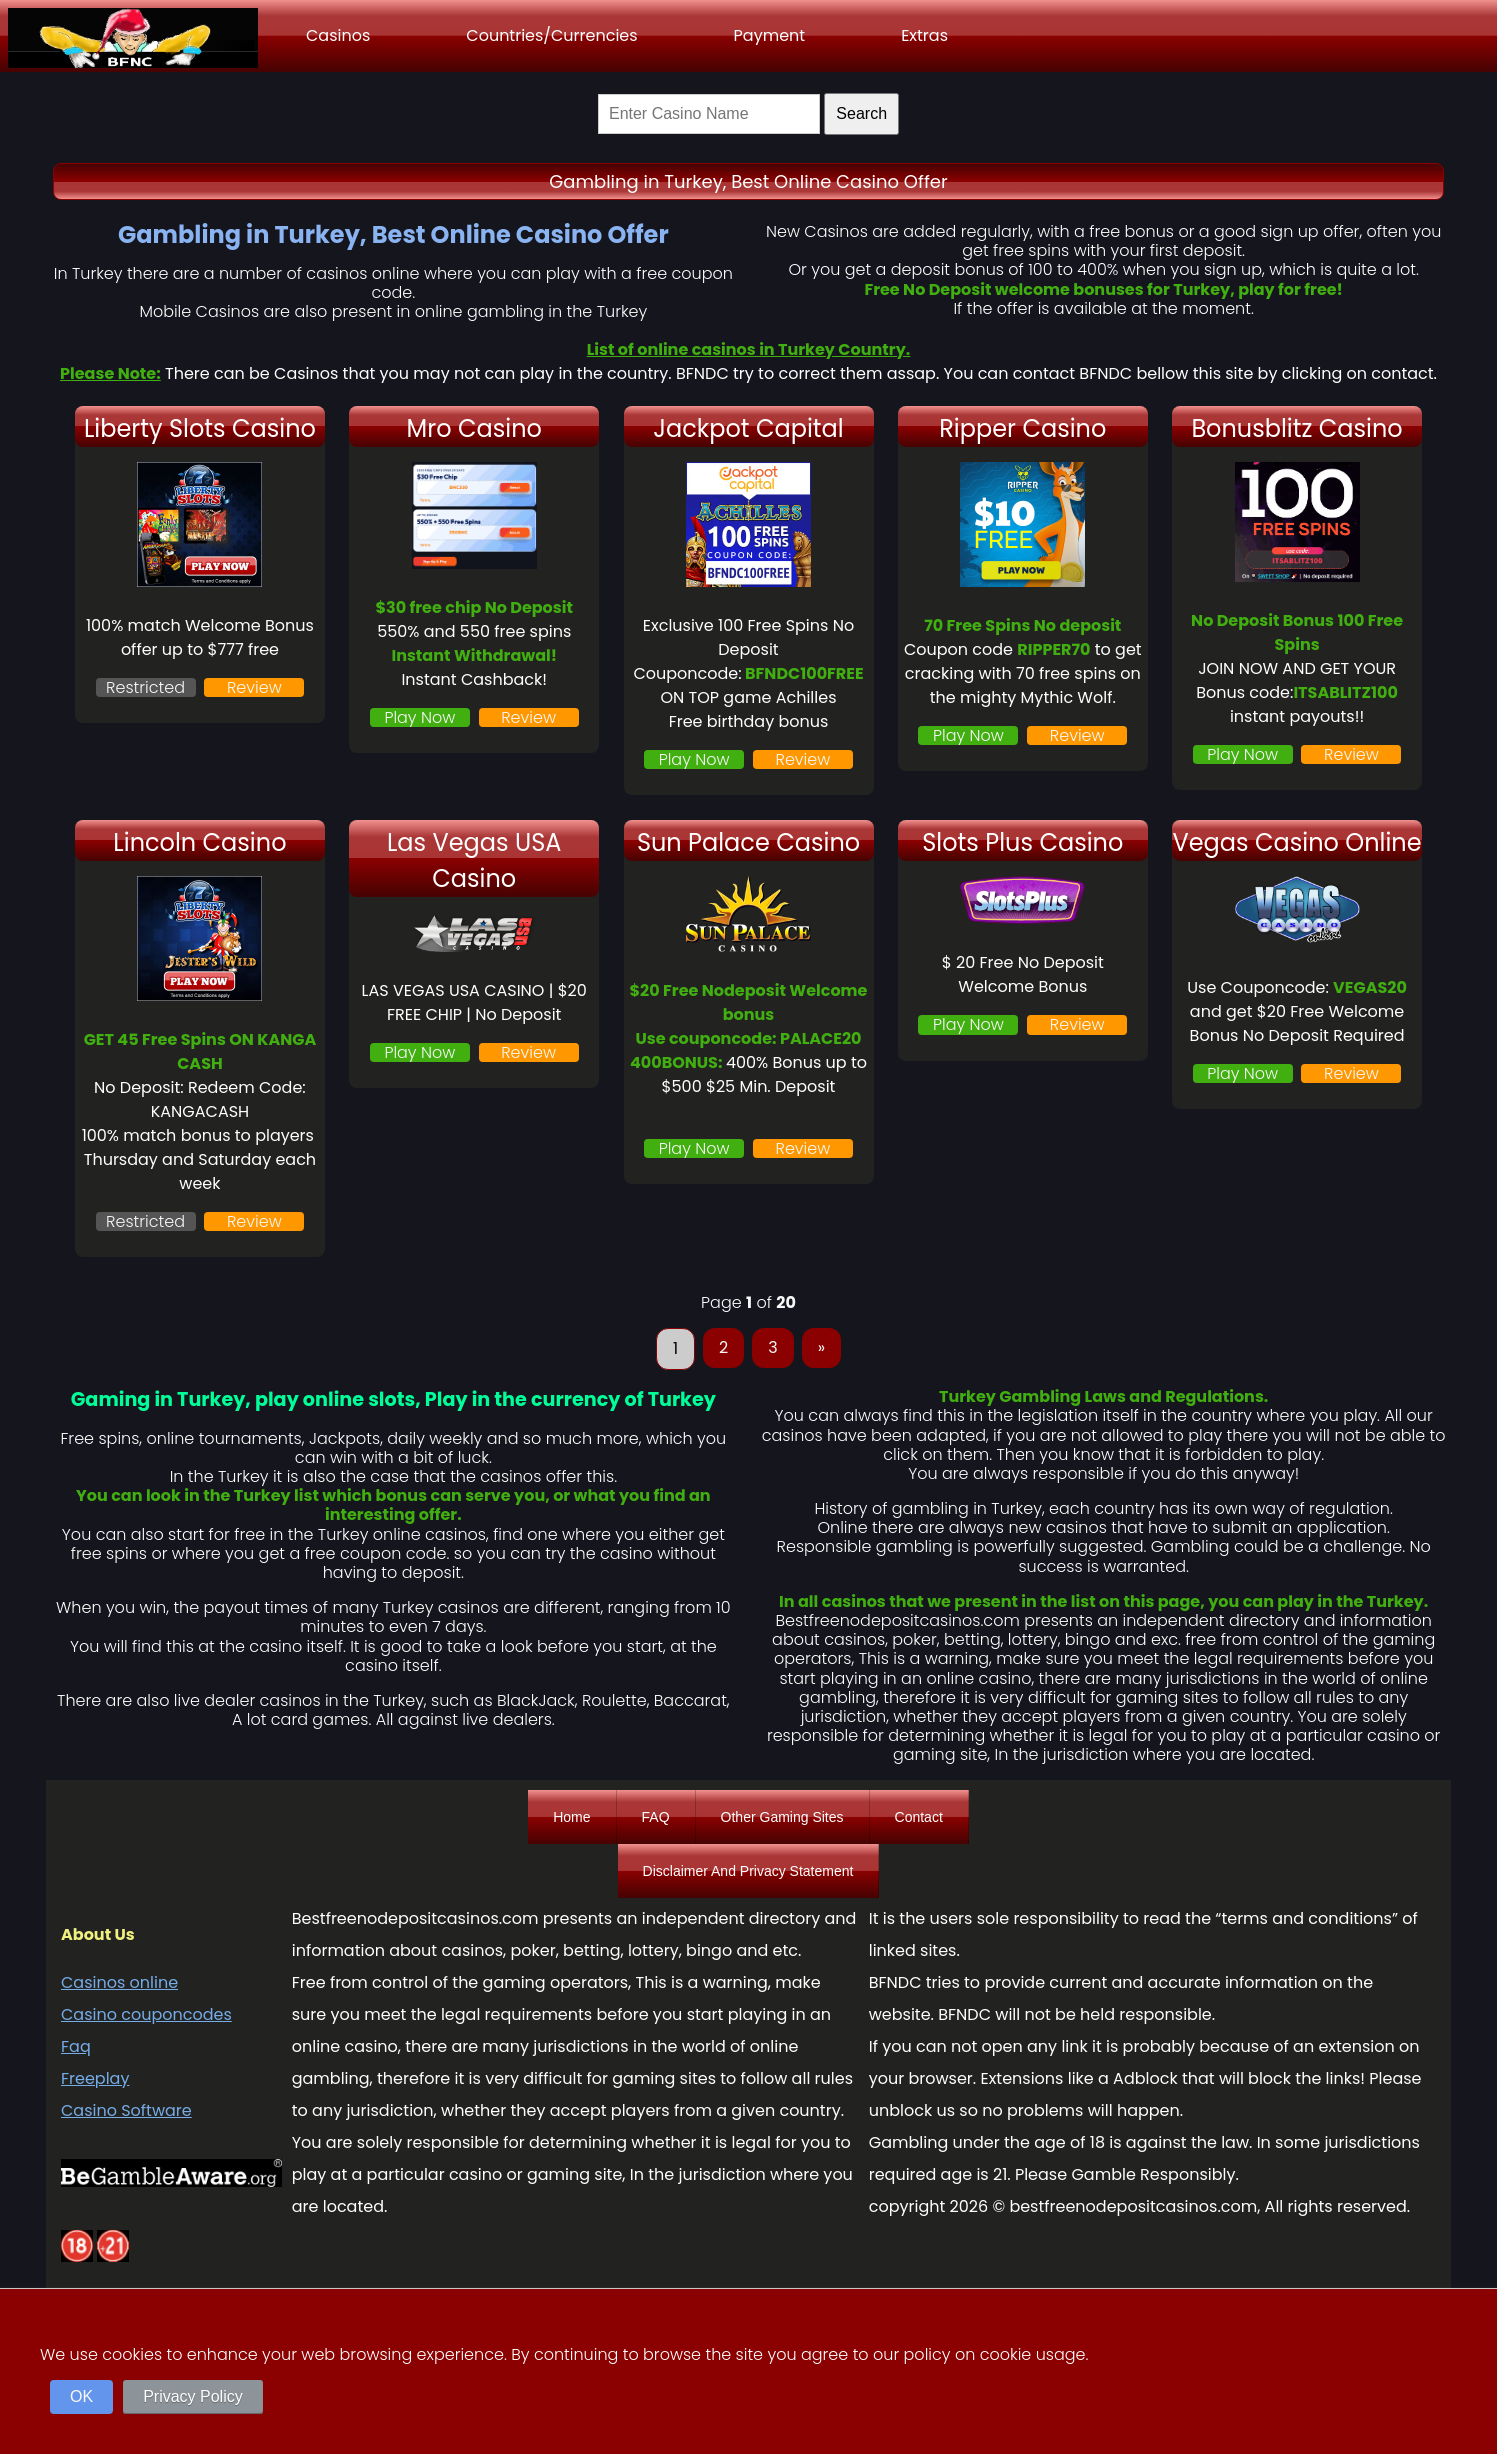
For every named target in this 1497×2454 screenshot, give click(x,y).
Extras (924, 35)
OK (81, 2396)
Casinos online (119, 1982)
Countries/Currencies (551, 35)
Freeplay (95, 2078)
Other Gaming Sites (782, 1817)
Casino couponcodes (146, 2014)
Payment (770, 35)
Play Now (419, 717)
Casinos (338, 35)
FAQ (656, 1817)
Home (571, 1817)
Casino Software (126, 2110)
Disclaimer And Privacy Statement (748, 1871)
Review (254, 687)
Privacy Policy (193, 2396)
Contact (919, 1817)
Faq (76, 2046)
